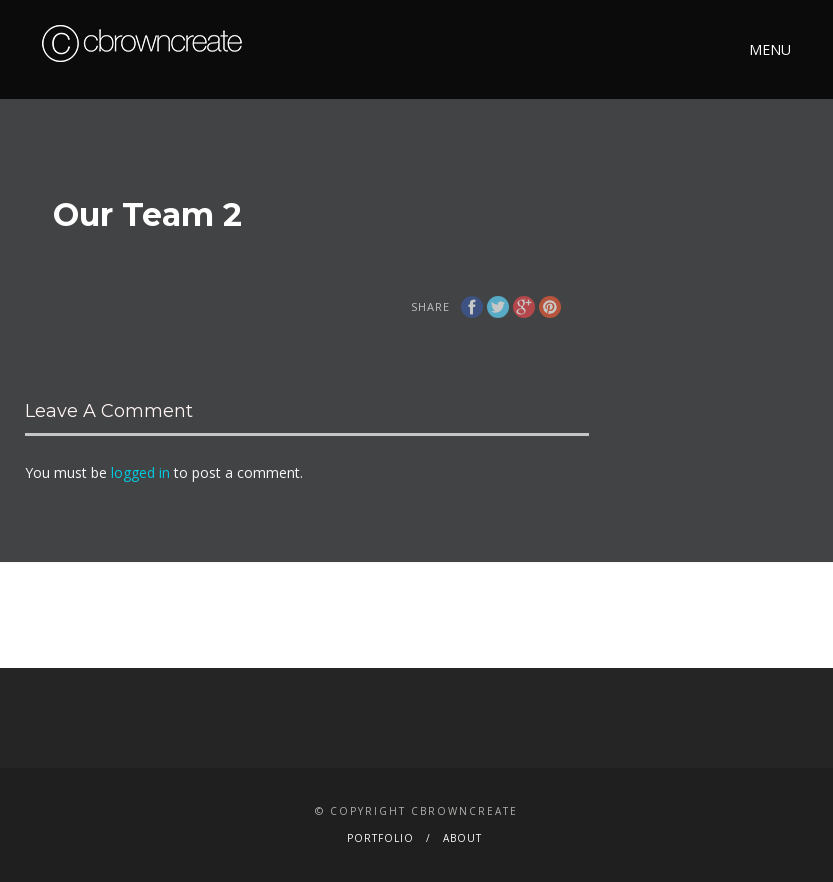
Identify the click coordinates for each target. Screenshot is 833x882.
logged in (140, 472)
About (462, 838)
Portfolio (380, 838)
